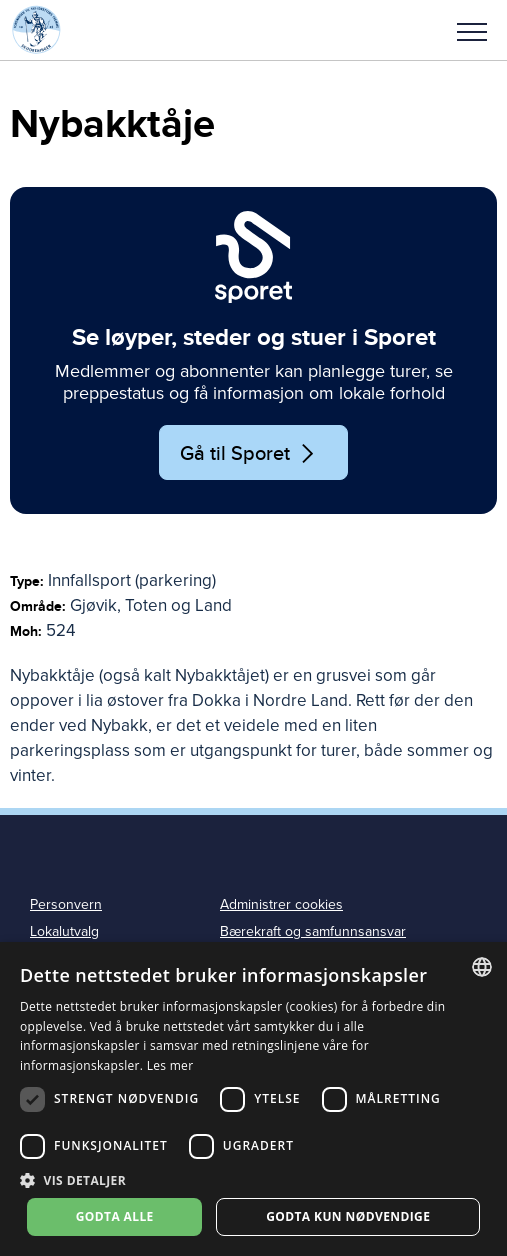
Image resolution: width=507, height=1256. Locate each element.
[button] (472, 30)
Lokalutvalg (64, 931)
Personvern (66, 904)
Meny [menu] (472, 32)
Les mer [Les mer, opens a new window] (170, 1065)
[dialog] (253, 1099)
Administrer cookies (281, 904)
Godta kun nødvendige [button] (348, 1216)
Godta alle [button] (115, 1216)
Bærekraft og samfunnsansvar (313, 931)
